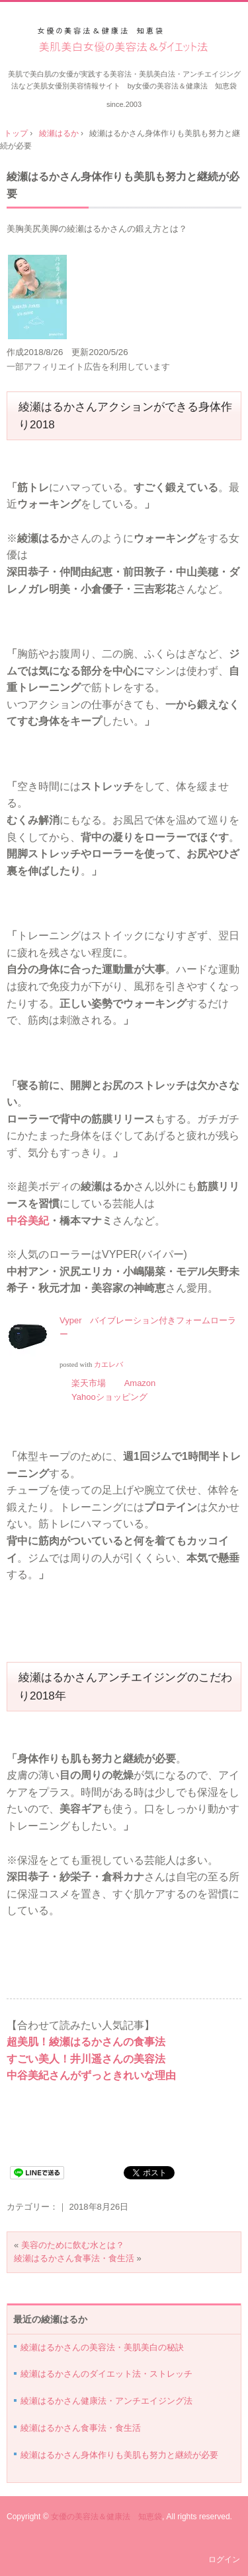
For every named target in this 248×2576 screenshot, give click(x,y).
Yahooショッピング (109, 1397)
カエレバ (108, 1364)
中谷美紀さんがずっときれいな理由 (91, 2075)
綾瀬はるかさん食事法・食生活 (74, 2258)
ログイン (224, 2559)
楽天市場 (88, 1383)
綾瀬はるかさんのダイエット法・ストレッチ (106, 2374)
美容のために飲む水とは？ (72, 2245)
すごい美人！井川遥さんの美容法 (86, 2058)
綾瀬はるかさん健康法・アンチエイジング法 (106, 2401)
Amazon (140, 1383)
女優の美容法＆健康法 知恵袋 (106, 2516)
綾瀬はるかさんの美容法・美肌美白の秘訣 (102, 2347)
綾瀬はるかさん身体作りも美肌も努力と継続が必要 (119, 2455)
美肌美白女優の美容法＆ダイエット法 (124, 40)
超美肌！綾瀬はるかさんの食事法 (86, 2041)
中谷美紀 (28, 1220)
